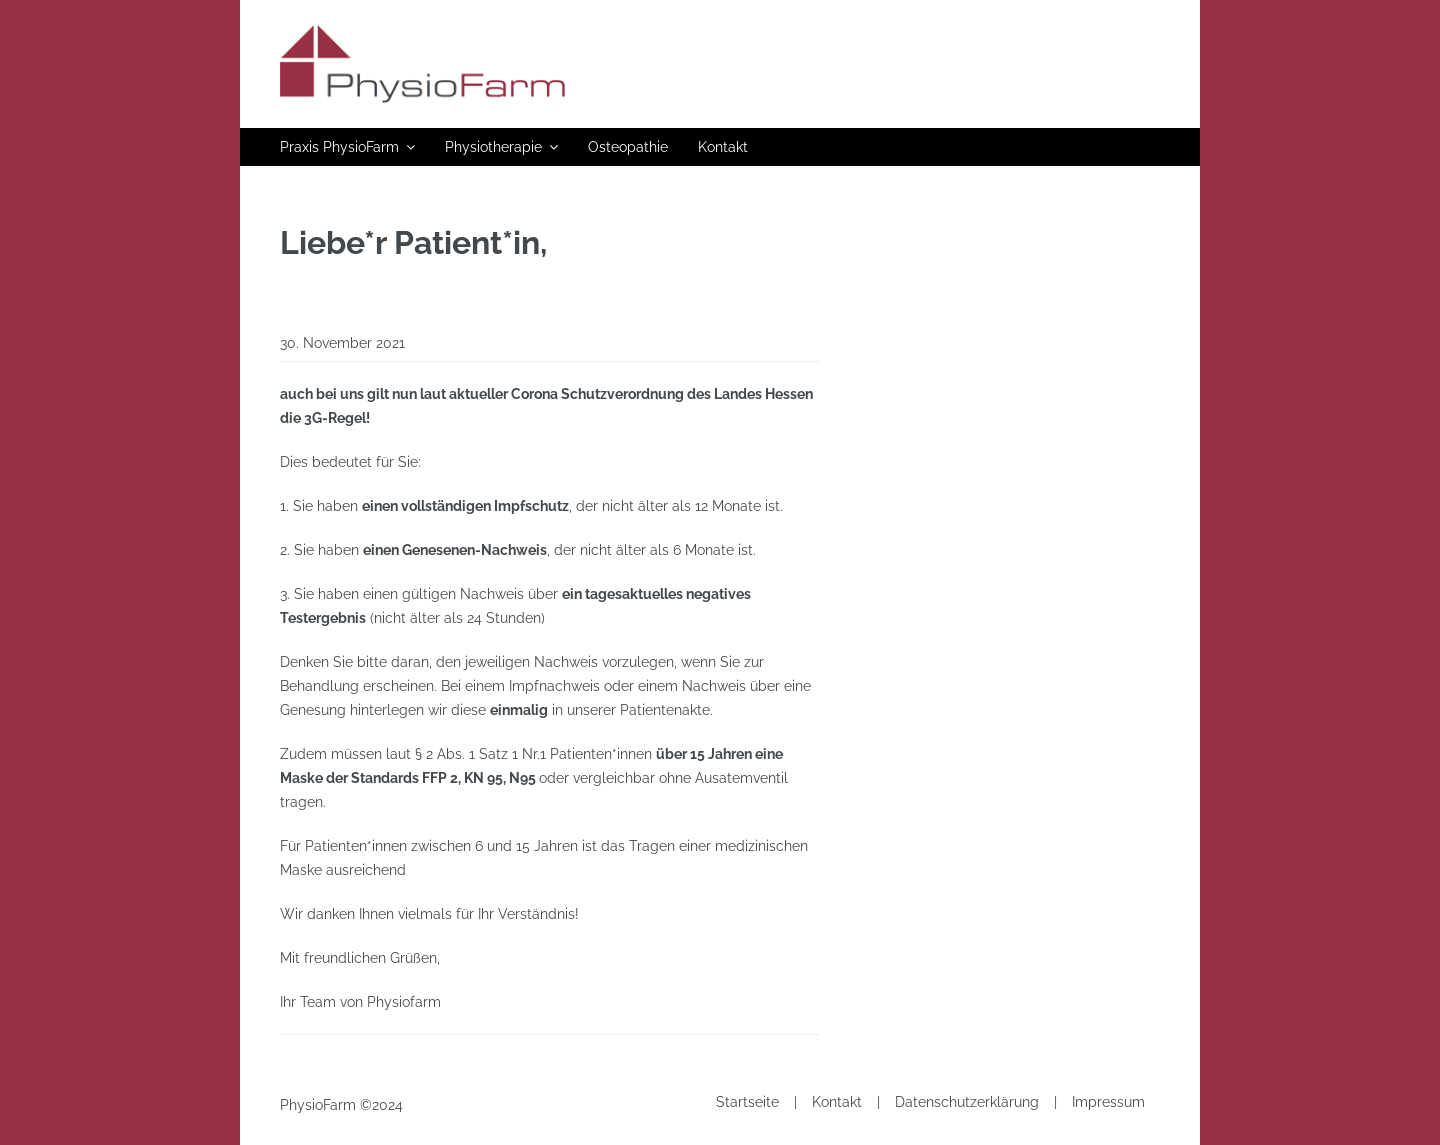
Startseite (747, 1102)
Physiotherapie (493, 147)
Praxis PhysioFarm (339, 147)
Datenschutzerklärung (967, 1102)
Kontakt (723, 147)
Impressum (1108, 1102)
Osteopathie (628, 147)
